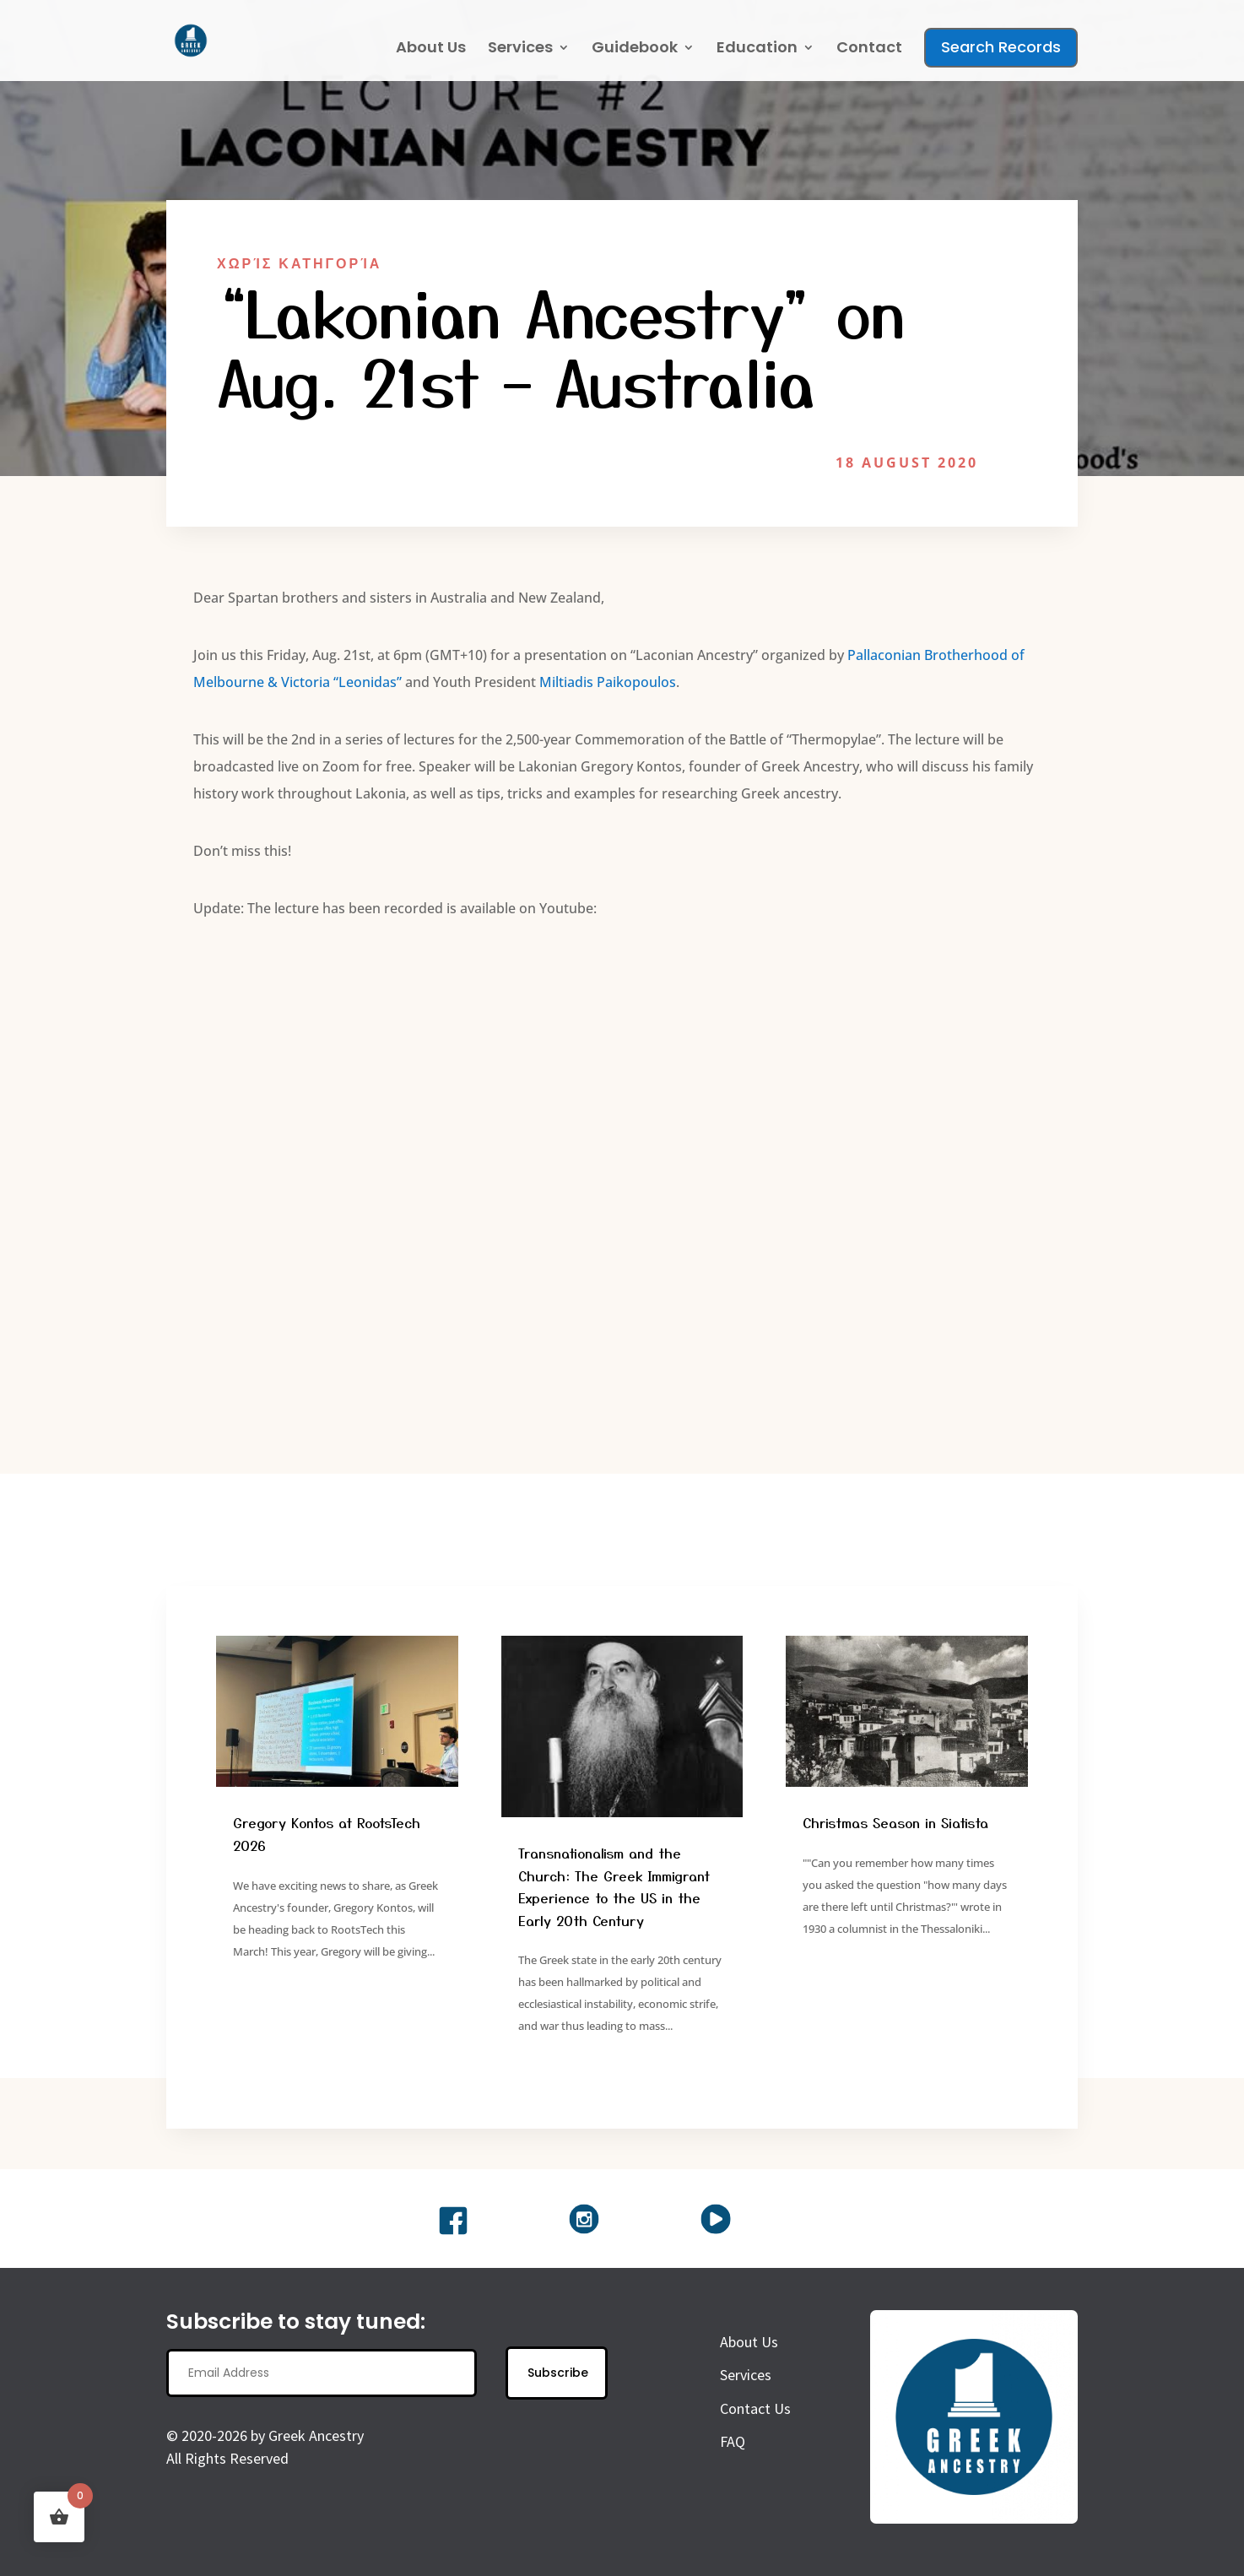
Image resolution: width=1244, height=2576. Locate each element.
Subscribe (557, 2382)
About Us (431, 49)
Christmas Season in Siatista (895, 1832)
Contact (869, 49)
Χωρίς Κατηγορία (299, 263)
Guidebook (635, 49)
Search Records (1001, 46)
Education (757, 49)
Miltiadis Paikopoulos (607, 691)
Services (520, 49)
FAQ (732, 2451)
